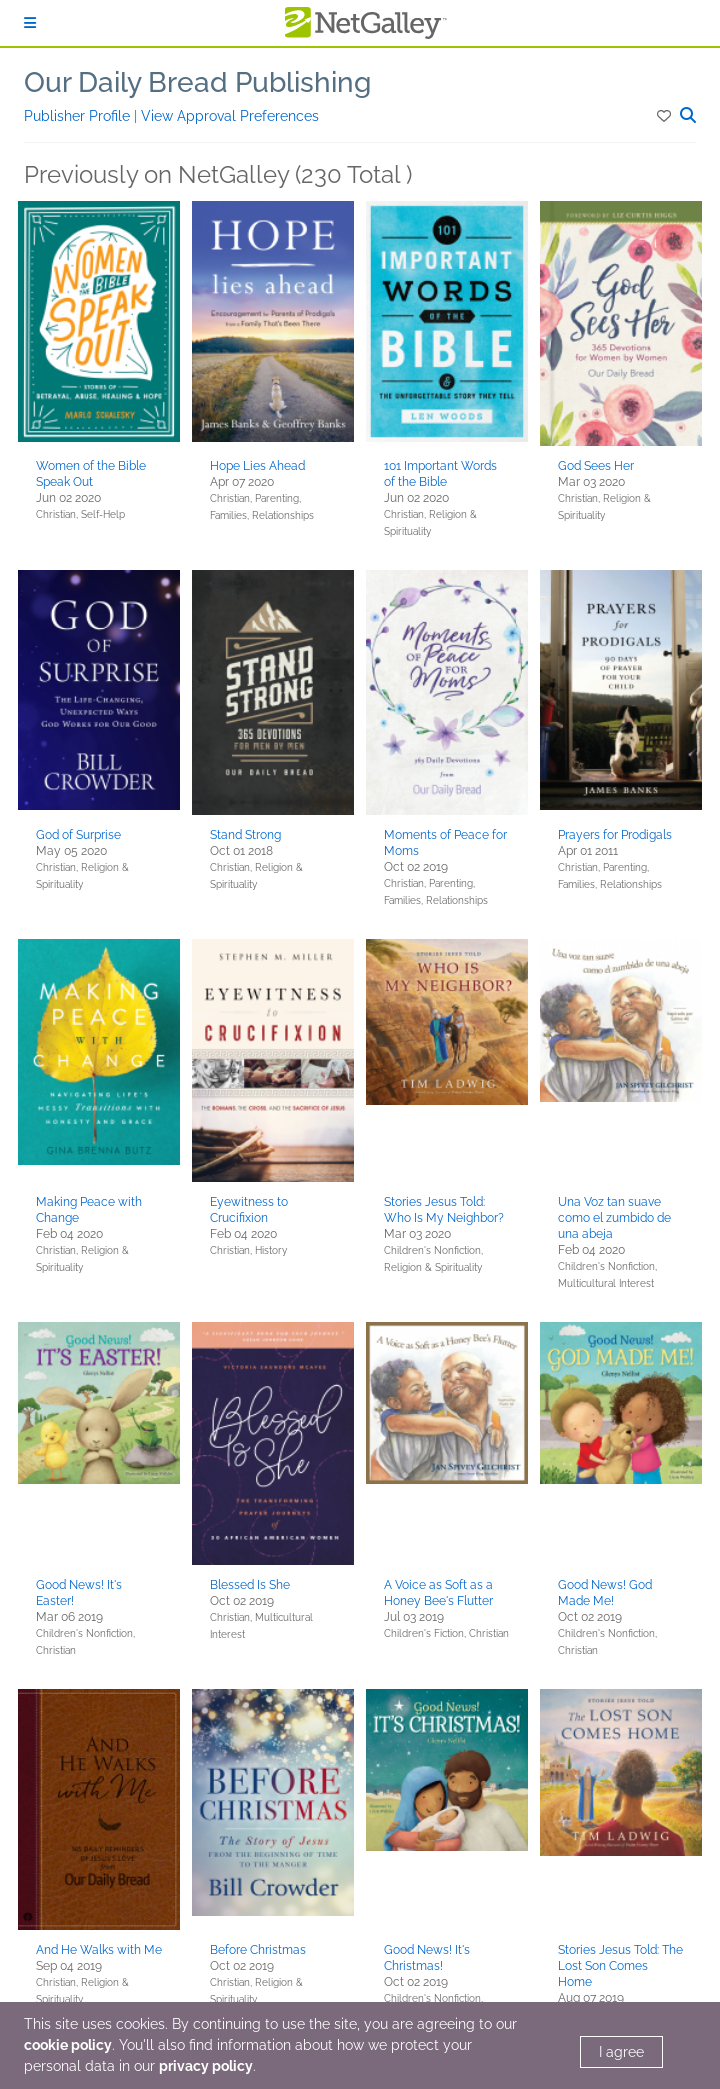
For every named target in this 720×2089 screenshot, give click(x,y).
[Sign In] (30, 23)
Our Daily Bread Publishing (197, 82)
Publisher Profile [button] (79, 116)
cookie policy (68, 2045)
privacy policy (206, 2066)
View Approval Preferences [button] (230, 116)
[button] (665, 116)
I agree (621, 2052)
